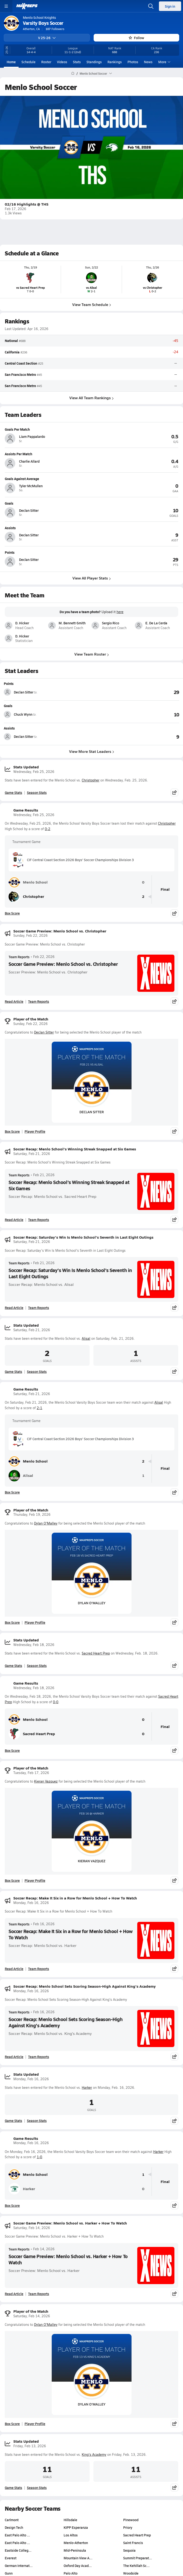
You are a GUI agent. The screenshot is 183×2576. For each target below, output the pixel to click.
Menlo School (28, 882)
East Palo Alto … (17, 2535)
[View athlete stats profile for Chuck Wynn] (48, 714)
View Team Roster (91, 654)
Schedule (28, 61)
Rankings (114, 61)
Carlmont (12, 2520)
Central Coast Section (21, 363)
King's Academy (94, 2454)
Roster (46, 61)
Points (9, 684)
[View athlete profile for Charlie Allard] (91, 454)
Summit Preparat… (137, 2558)
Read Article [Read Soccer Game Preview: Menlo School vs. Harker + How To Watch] (14, 2293)
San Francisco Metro (20, 374)
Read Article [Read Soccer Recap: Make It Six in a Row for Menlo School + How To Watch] (14, 1968)
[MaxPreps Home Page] (73, 73)
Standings (94, 61)
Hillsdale (70, 2520)
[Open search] (151, 6)
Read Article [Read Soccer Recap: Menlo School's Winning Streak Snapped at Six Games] (14, 1219)
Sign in (170, 6)
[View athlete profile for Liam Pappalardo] (91, 429)
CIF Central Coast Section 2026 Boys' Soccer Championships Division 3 (73, 860)
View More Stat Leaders (91, 751)
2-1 (39, 1408)
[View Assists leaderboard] (135, 737)
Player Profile (35, 1131)
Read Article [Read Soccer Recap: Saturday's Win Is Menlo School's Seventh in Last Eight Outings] (14, 1307)
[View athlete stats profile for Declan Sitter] (48, 692)
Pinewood (130, 2520)
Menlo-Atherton (76, 2542)
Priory (127, 2527)
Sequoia (129, 2550)
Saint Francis (133, 2542)
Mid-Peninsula (75, 2550)
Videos (62, 61)
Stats (77, 61)
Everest (10, 2558)
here (120, 612)
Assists (9, 728)
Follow (136, 37)
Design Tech (14, 2527)
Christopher (90, 780)
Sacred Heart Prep (96, 1653)
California (12, 352)
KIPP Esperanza (76, 2527)
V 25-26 (47, 37)
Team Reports (19, 957)
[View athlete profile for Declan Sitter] (91, 503)
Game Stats (13, 792)
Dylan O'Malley (45, 1523)
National (11, 340)
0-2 (47, 829)
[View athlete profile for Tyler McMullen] (91, 478)
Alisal (86, 1338)
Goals (8, 706)
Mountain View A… (78, 2558)
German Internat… (19, 2565)
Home (11, 61)
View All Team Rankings (91, 398)
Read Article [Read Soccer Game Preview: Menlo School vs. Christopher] (14, 1001)
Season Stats (37, 792)
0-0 (55, 1702)
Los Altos (71, 2535)
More (163, 61)
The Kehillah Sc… (136, 2565)
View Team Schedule (91, 304)
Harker (87, 2087)
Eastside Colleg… (18, 2550)
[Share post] (174, 792)
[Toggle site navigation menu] (6, 6)
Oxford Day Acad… (78, 2565)
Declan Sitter (44, 1032)
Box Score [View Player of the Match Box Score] (12, 1131)
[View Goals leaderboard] (135, 714)
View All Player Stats (91, 578)
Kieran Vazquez (46, 1781)
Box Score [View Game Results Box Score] (12, 913)
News (148, 61)
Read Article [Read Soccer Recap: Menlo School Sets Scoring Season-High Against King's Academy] (14, 2056)
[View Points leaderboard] (135, 692)
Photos (132, 61)
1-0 (39, 2157)
